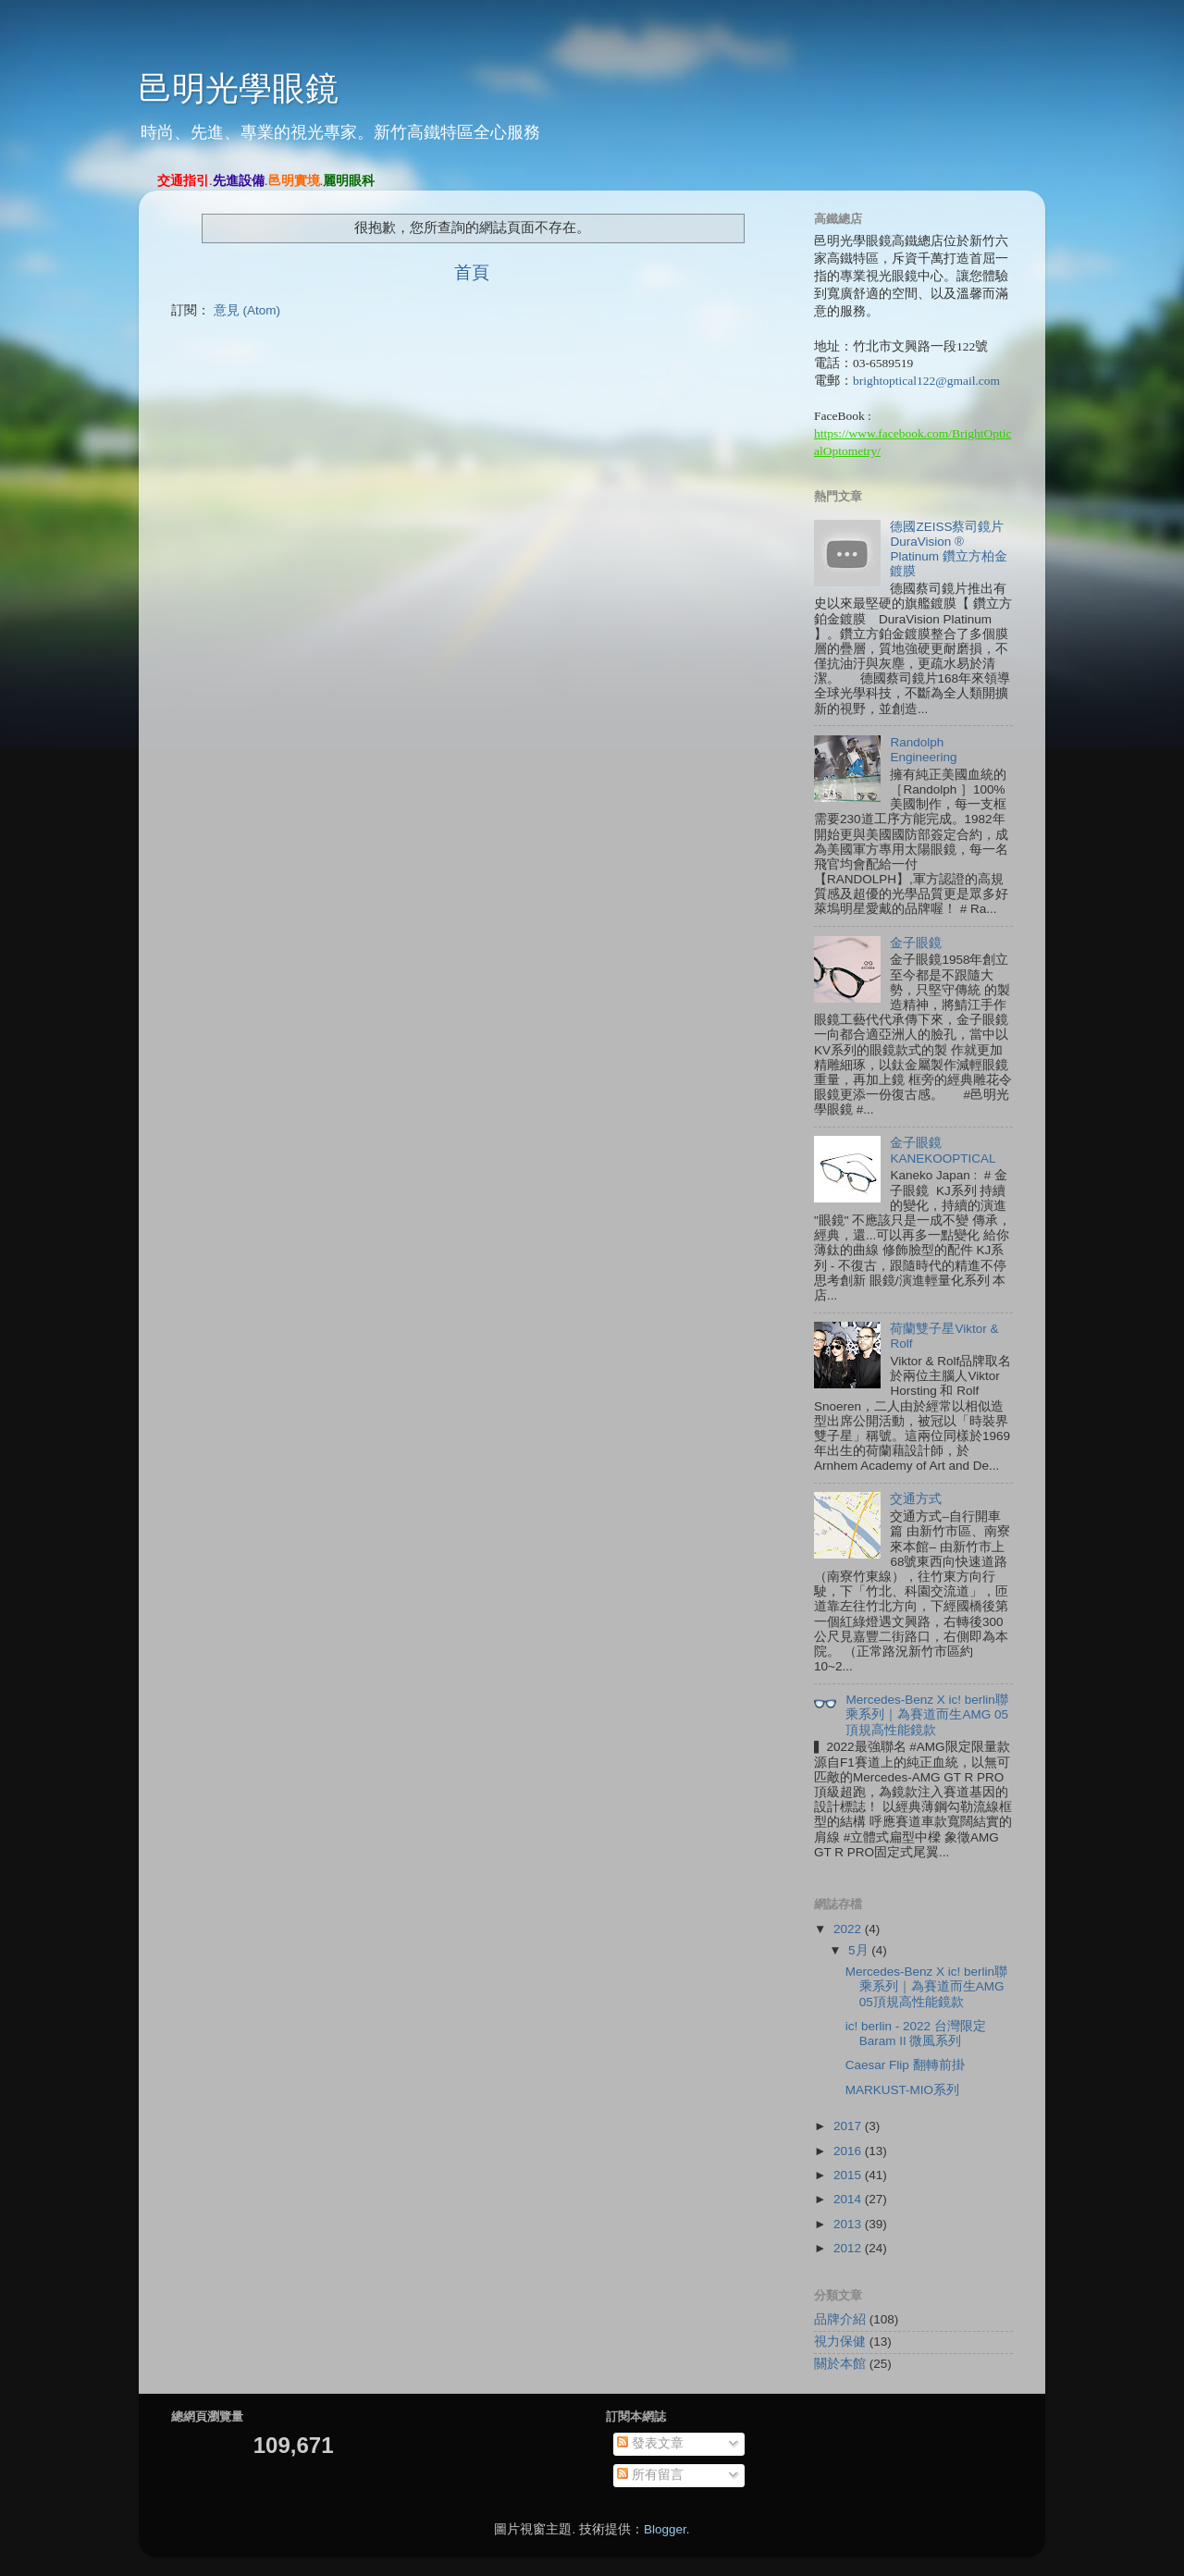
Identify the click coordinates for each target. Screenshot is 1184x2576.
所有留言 (650, 2475)
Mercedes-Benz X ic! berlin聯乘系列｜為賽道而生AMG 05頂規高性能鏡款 (926, 1714)
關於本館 (840, 2364)
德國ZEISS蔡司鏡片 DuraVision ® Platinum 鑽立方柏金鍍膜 (948, 549)
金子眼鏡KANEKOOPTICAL (942, 1150)
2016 (849, 2151)
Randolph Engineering (923, 749)
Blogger (665, 2529)
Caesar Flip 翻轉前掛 (905, 2065)
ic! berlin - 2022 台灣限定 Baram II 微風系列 (915, 2033)
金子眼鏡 (916, 943)
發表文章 (650, 2443)
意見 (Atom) (247, 310)
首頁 (471, 272)
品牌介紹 (840, 2319)
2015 (849, 2175)
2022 (849, 1929)
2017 (849, 2126)
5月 (859, 1950)
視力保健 (840, 2341)
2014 (849, 2199)
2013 (849, 2224)
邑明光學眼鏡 (239, 88)
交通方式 (916, 1499)
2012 (849, 2248)
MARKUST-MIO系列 (902, 2090)
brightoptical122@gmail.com (926, 381)
